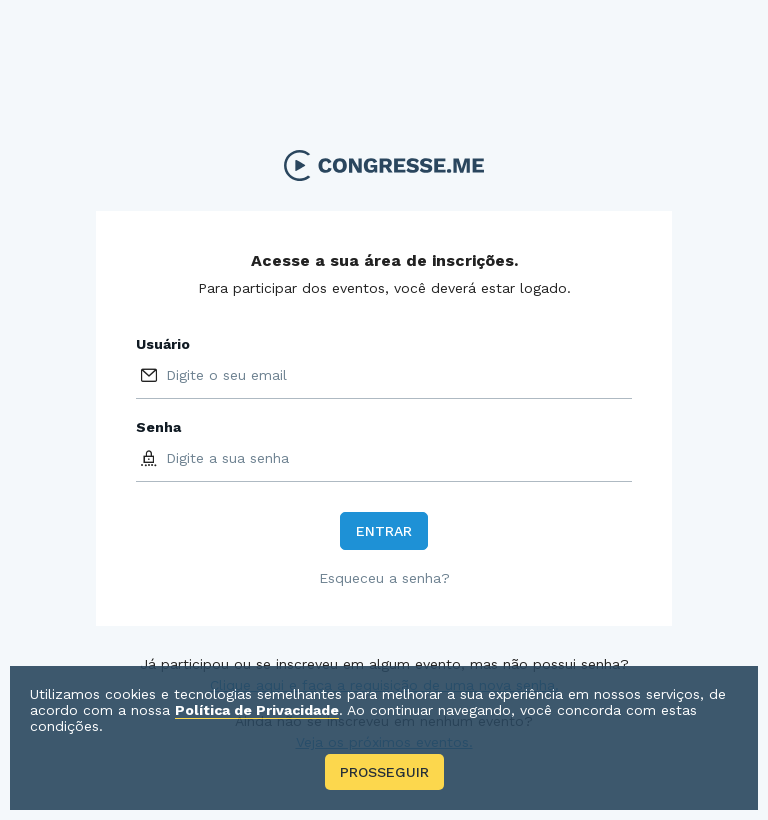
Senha (158, 427)
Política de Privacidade (257, 710)
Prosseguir (384, 772)
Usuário (163, 344)
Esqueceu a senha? (384, 578)
